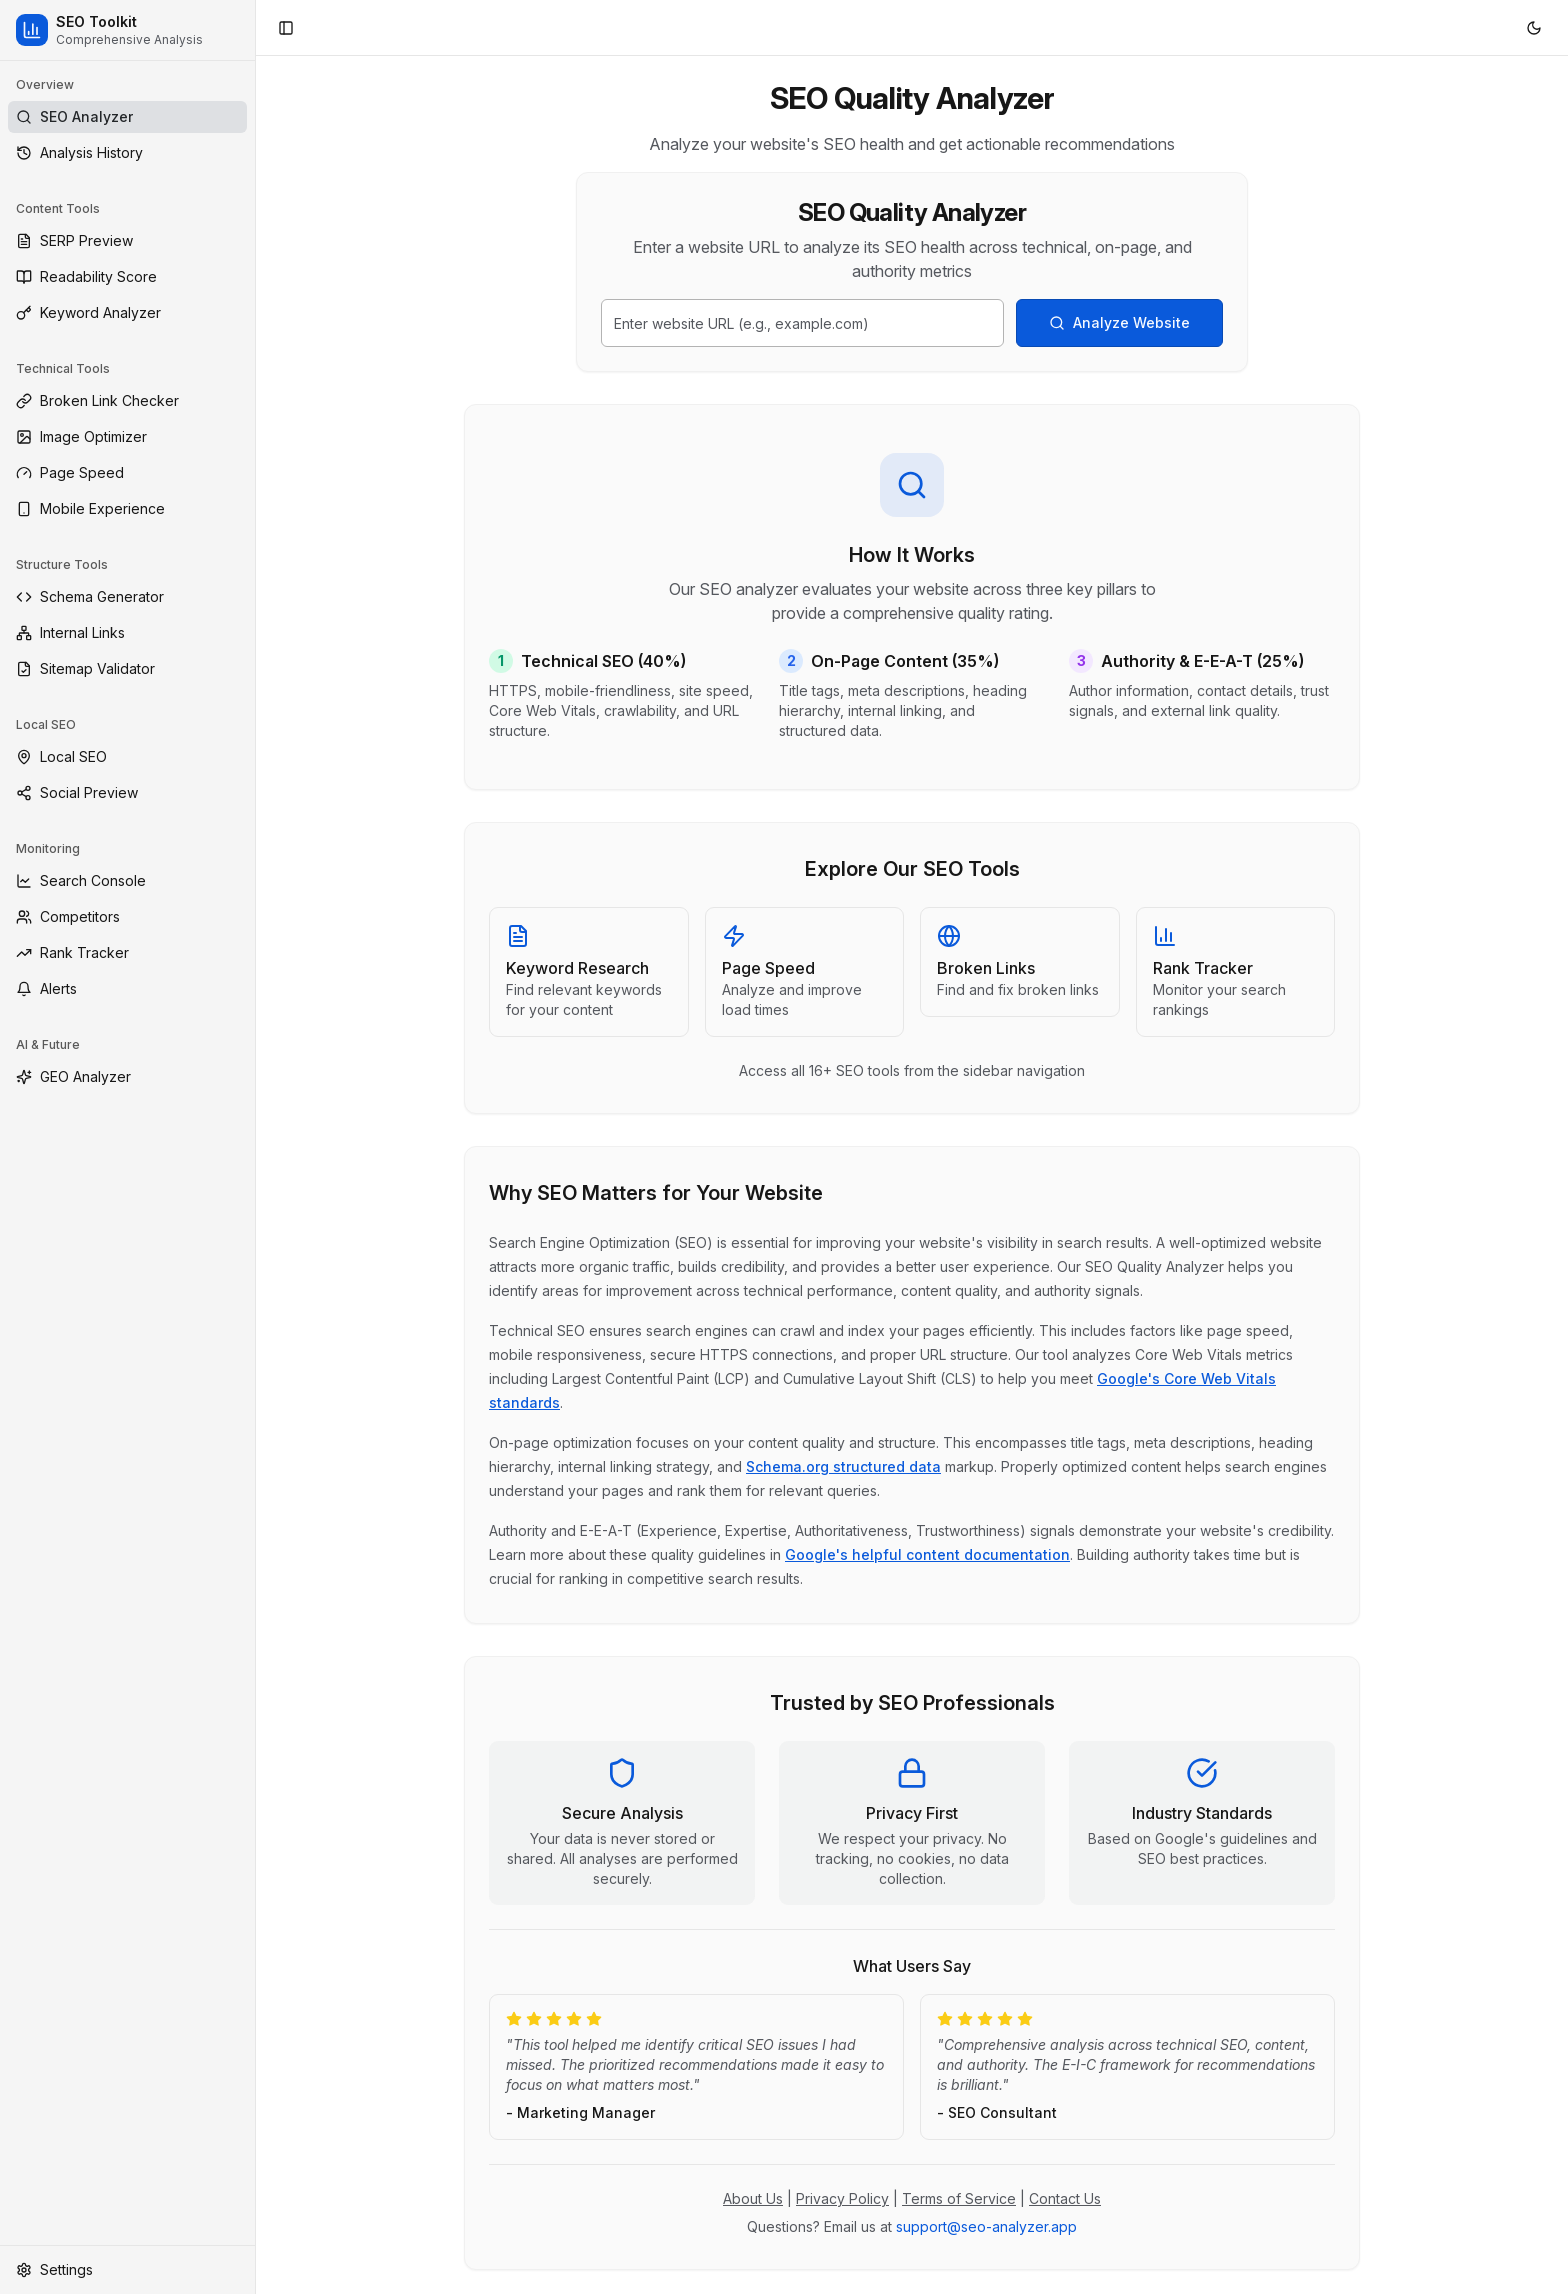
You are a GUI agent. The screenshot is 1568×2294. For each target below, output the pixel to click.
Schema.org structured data (843, 1466)
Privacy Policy (842, 2198)
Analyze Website (1119, 322)
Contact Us (1065, 2198)
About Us (753, 2198)
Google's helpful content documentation (927, 1554)
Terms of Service (959, 2198)
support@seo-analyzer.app (986, 2226)
